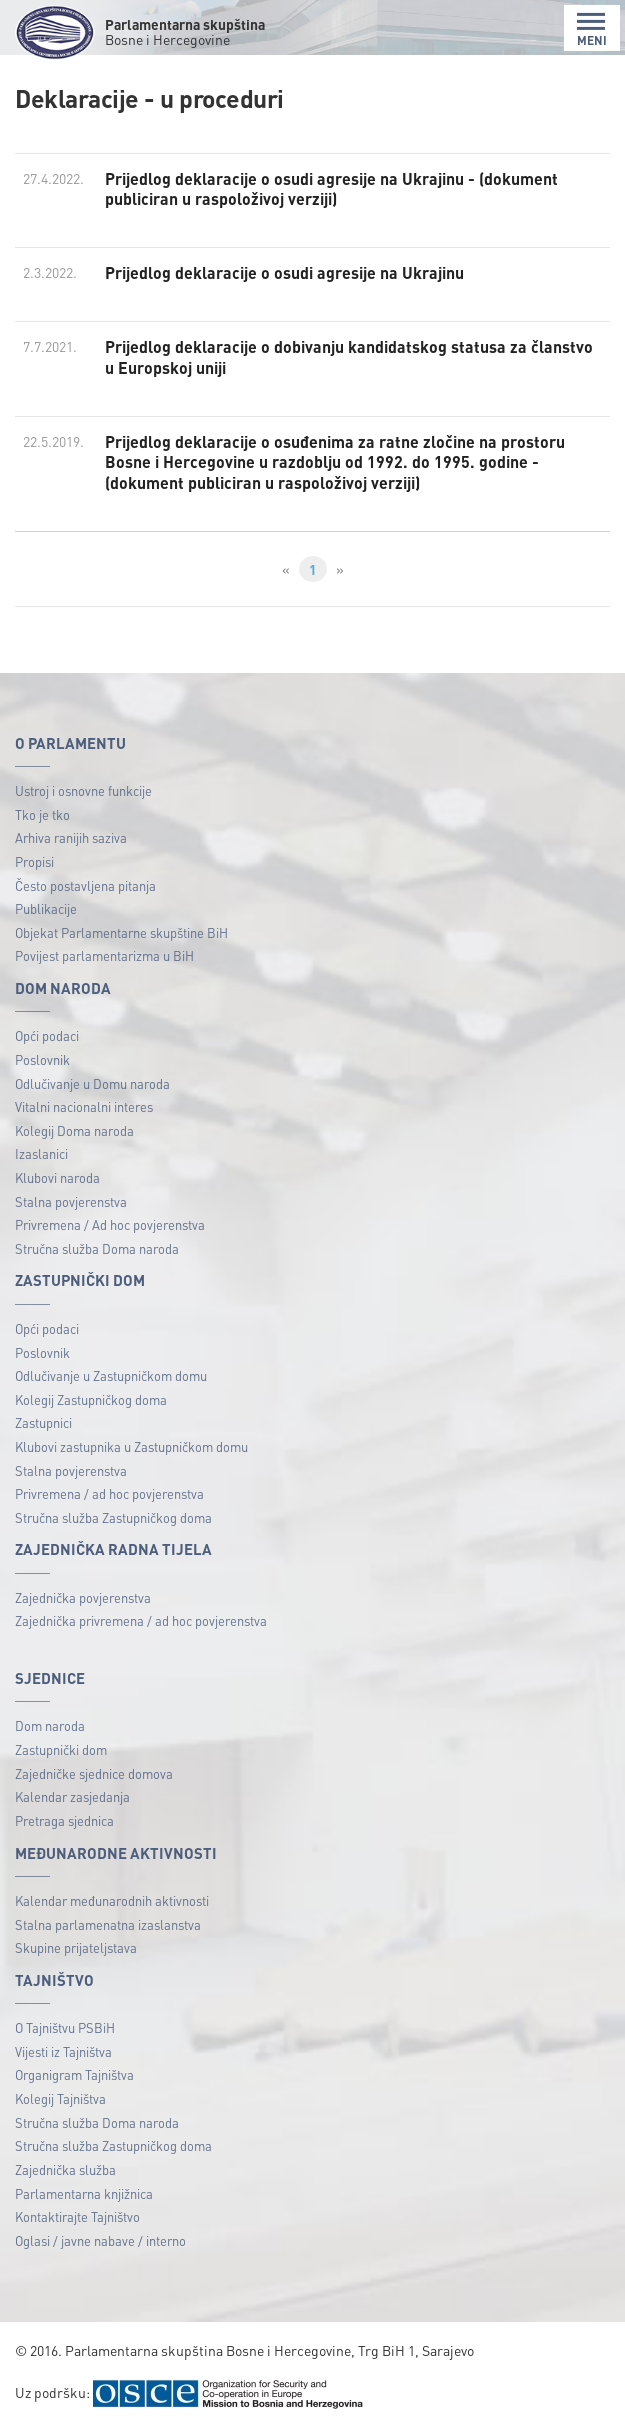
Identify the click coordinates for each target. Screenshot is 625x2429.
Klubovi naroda (57, 1177)
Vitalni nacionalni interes (84, 1106)
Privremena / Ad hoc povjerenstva (110, 1224)
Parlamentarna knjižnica (84, 2193)
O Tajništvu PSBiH (65, 2027)
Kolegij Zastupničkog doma (91, 1399)
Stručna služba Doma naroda (97, 1248)
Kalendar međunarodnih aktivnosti (112, 1900)
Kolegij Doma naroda (74, 1130)
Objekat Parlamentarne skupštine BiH (121, 932)
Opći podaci (47, 1035)
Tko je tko (42, 814)
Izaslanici (41, 1153)
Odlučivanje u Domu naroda (92, 1083)
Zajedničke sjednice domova (94, 1773)
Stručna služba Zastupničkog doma (113, 1517)
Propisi (34, 861)
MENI (592, 29)
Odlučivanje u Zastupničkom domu (111, 1375)
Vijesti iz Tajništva (63, 2051)
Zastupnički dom (61, 1749)
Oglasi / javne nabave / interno (100, 2240)
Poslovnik (42, 1059)
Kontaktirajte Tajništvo (77, 2216)
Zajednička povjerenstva (83, 1597)
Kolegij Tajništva (60, 2098)
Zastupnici (43, 1422)
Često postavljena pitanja (85, 885)
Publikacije (46, 908)
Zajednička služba (65, 2169)
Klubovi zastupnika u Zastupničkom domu (131, 1446)
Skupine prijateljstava (76, 1947)
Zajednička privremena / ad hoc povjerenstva (141, 1620)
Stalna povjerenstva (71, 1201)
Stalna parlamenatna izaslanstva (108, 1924)
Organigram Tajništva (74, 2074)
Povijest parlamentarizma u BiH (104, 955)
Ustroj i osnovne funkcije (83, 790)
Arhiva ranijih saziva (71, 837)
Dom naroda (50, 1725)
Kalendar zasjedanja (72, 1796)
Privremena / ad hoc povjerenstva (109, 1493)
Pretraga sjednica (64, 1820)
